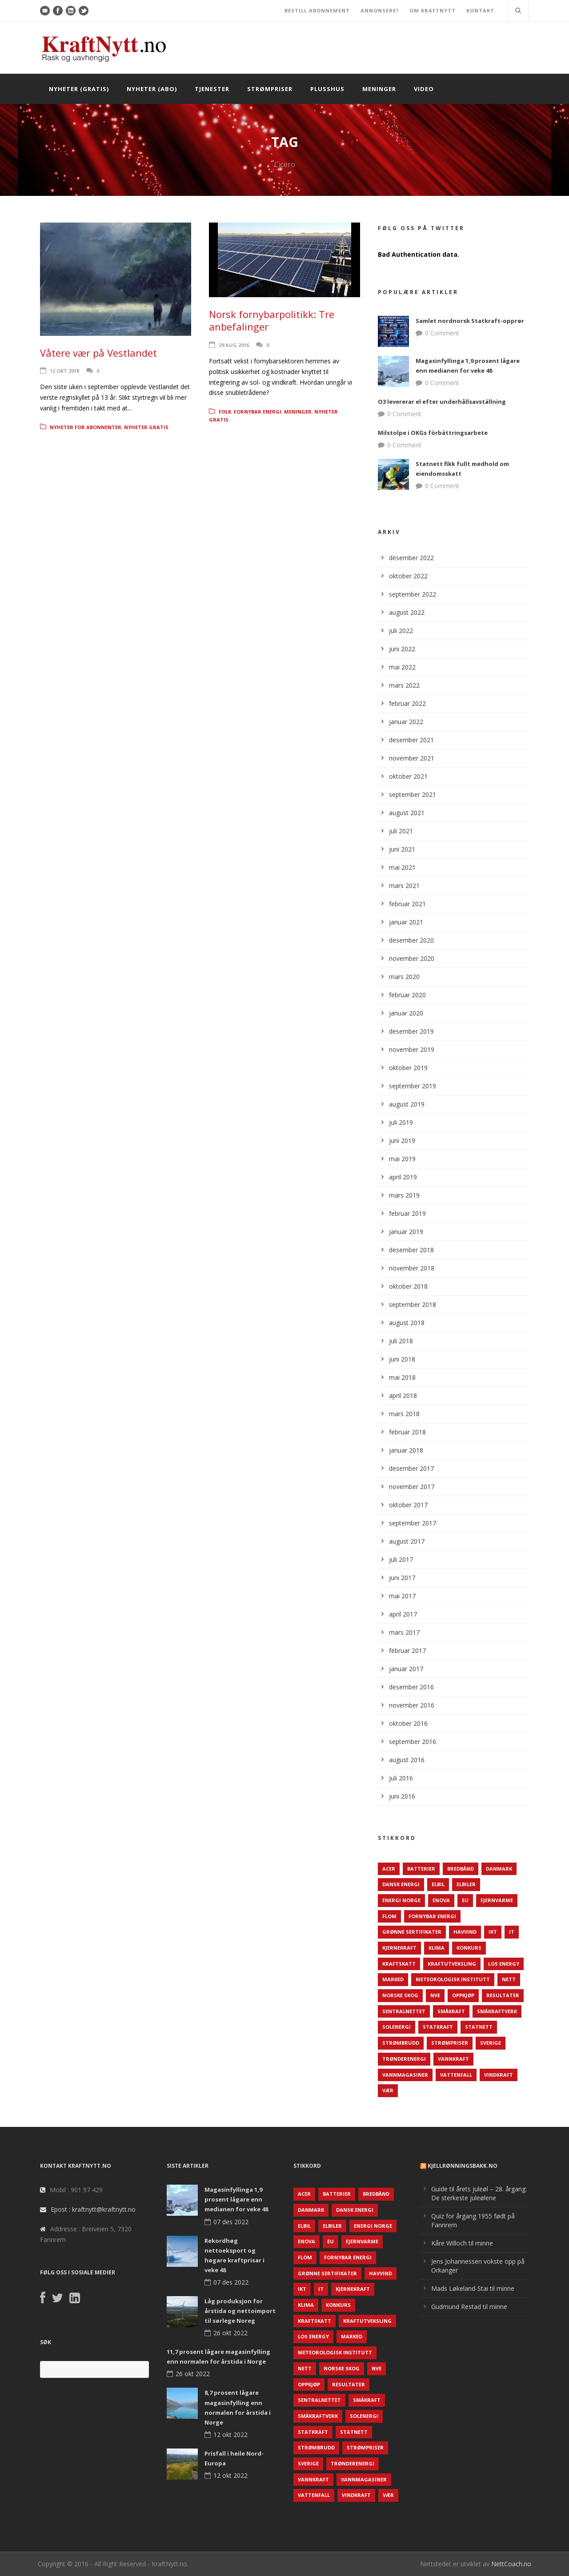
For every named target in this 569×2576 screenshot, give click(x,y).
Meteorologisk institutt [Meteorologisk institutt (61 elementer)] (453, 1979)
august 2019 (407, 1104)
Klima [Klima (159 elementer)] (437, 1947)
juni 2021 (402, 849)
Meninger (379, 89)
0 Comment (442, 333)
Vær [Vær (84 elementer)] (387, 2090)
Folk (225, 411)
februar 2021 (407, 904)
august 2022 (407, 612)
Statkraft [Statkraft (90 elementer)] (438, 2026)
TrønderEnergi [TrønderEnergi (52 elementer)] (404, 2058)
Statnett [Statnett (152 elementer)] (479, 2026)
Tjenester (212, 89)
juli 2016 (401, 1778)
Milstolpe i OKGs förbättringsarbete (433, 433)
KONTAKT (480, 10)
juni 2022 (402, 649)
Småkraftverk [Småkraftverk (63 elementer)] (497, 2011)
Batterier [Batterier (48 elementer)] (421, 1868)
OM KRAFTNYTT (432, 10)
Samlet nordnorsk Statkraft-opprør (470, 321)
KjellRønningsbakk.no (462, 2166)
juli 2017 (401, 1559)
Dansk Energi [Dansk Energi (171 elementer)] (401, 1884)
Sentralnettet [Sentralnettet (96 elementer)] (403, 2011)
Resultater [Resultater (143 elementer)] (502, 1995)
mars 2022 (404, 685)
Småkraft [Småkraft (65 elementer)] (451, 2011)
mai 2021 (402, 867)
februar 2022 (407, 703)
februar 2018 (407, 1432)
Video (424, 89)
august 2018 (407, 1322)
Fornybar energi (257, 411)
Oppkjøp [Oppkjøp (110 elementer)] (463, 1995)
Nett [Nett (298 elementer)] (509, 1979)
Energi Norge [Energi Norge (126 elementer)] (401, 1900)
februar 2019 (407, 1213)
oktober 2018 (408, 1286)
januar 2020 (406, 1013)
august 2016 (407, 1760)
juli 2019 (401, 1122)
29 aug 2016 (234, 345)
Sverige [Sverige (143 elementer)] (490, 2042)
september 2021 (412, 794)
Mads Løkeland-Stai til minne (472, 2288)
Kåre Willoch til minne (462, 2243)
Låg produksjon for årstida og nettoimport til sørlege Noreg (240, 2311)
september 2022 (412, 594)
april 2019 (403, 1177)
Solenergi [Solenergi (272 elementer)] (396, 2026)
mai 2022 (402, 667)
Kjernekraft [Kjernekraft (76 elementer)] (399, 1947)
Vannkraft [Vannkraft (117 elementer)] (453, 2058)
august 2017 (407, 1541)
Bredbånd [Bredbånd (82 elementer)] (460, 1868)
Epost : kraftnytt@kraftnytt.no (93, 2209)
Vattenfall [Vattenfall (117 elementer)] (456, 2074)
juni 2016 (402, 1796)
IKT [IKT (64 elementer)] (493, 1931)
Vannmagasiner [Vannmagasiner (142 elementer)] (405, 2074)
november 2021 (411, 758)
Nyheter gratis (146, 427)
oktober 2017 (408, 1505)
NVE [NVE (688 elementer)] (435, 1995)
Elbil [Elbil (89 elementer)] (438, 1884)
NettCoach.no (511, 2564)
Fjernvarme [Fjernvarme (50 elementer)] (497, 1900)
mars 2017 (404, 1632)
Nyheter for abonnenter (85, 427)
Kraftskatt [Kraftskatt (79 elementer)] (399, 1963)
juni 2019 (402, 1140)
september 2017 (412, 1523)
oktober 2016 (408, 1723)
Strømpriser (270, 89)
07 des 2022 (230, 2222)
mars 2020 (404, 976)
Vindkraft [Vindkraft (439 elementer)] (498, 2074)
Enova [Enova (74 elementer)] (441, 1900)
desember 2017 (411, 1468)
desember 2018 (411, 1250)
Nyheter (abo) (152, 89)
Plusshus (327, 89)
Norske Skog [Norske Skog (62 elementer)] (400, 1995)
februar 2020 (407, 995)
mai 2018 (402, 1377)
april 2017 (403, 1614)
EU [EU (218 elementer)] (465, 1900)
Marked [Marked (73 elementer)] (393, 1979)
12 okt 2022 (230, 2434)
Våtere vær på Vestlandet (98, 352)
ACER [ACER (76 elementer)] (388, 1868)
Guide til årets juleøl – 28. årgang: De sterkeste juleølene (479, 2193)
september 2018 (412, 1304)
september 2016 (412, 1741)
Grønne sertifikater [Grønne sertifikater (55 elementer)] (411, 1931)
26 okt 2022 (230, 2333)
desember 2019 (411, 1031)
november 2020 (411, 958)
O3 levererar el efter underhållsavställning (442, 402)
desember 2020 (411, 940)
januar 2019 (406, 1231)
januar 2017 (406, 1668)
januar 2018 (406, 1450)
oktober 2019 (408, 1067)
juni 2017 (402, 1577)
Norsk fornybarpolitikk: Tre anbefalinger (271, 320)
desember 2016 (411, 1687)
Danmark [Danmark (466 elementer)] (499, 1868)
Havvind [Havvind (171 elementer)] (465, 1931)
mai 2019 (402, 1159)
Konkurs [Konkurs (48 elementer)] (469, 1947)
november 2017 (411, 1486)
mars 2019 (404, 1195)
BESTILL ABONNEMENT (317, 10)
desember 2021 (411, 740)
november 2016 (411, 1705)
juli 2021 (401, 831)
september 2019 (412, 1086)
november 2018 (411, 1268)
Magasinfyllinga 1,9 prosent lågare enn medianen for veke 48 (236, 2199)
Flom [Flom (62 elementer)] (389, 1916)
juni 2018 (402, 1359)
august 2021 (407, 812)
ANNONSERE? (380, 10)
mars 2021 (404, 885)
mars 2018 (404, 1413)
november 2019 (411, 1049)
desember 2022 (411, 557)
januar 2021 (406, 922)
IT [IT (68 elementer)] (511, 1931)
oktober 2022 (408, 576)
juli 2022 (401, 630)
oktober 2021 (408, 776)
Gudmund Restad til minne (469, 2306)
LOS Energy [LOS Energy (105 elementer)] (503, 1963)
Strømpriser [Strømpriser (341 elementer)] (449, 2042)
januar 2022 (406, 721)
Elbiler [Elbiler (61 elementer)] (466, 1884)
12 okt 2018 (64, 370)
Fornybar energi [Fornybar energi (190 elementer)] (432, 1916)
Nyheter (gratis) (79, 89)
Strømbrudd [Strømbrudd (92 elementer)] (400, 2042)
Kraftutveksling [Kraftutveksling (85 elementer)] (452, 1963)
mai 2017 (402, 1596)
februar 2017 (407, 1650)
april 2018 (403, 1395)
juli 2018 (401, 1341)
